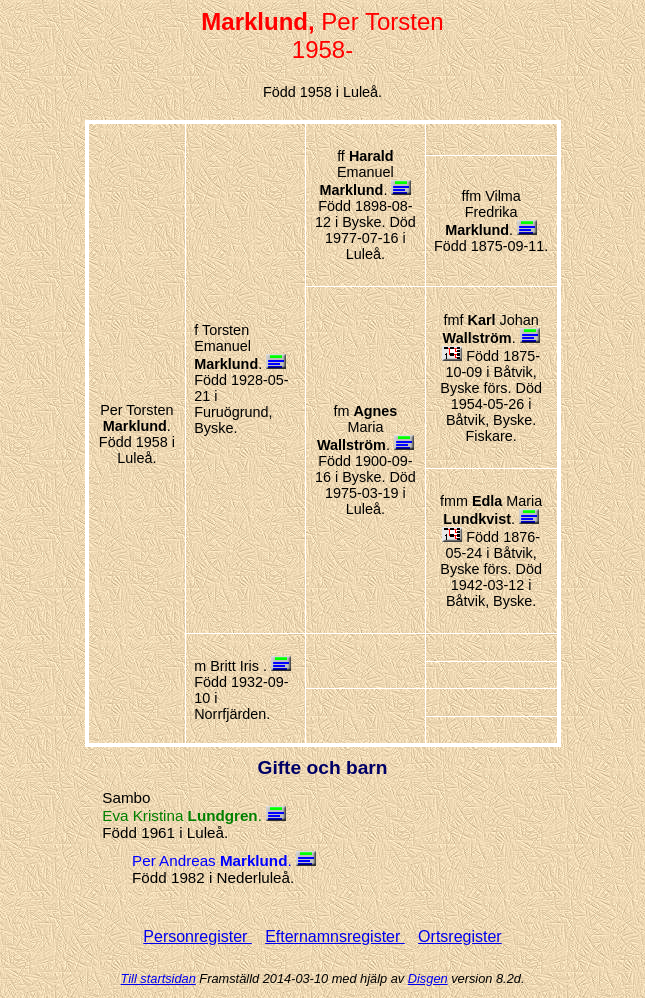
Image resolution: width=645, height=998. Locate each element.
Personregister (197, 936)
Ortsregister (460, 936)
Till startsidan (158, 978)
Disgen (428, 978)
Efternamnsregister (335, 936)
